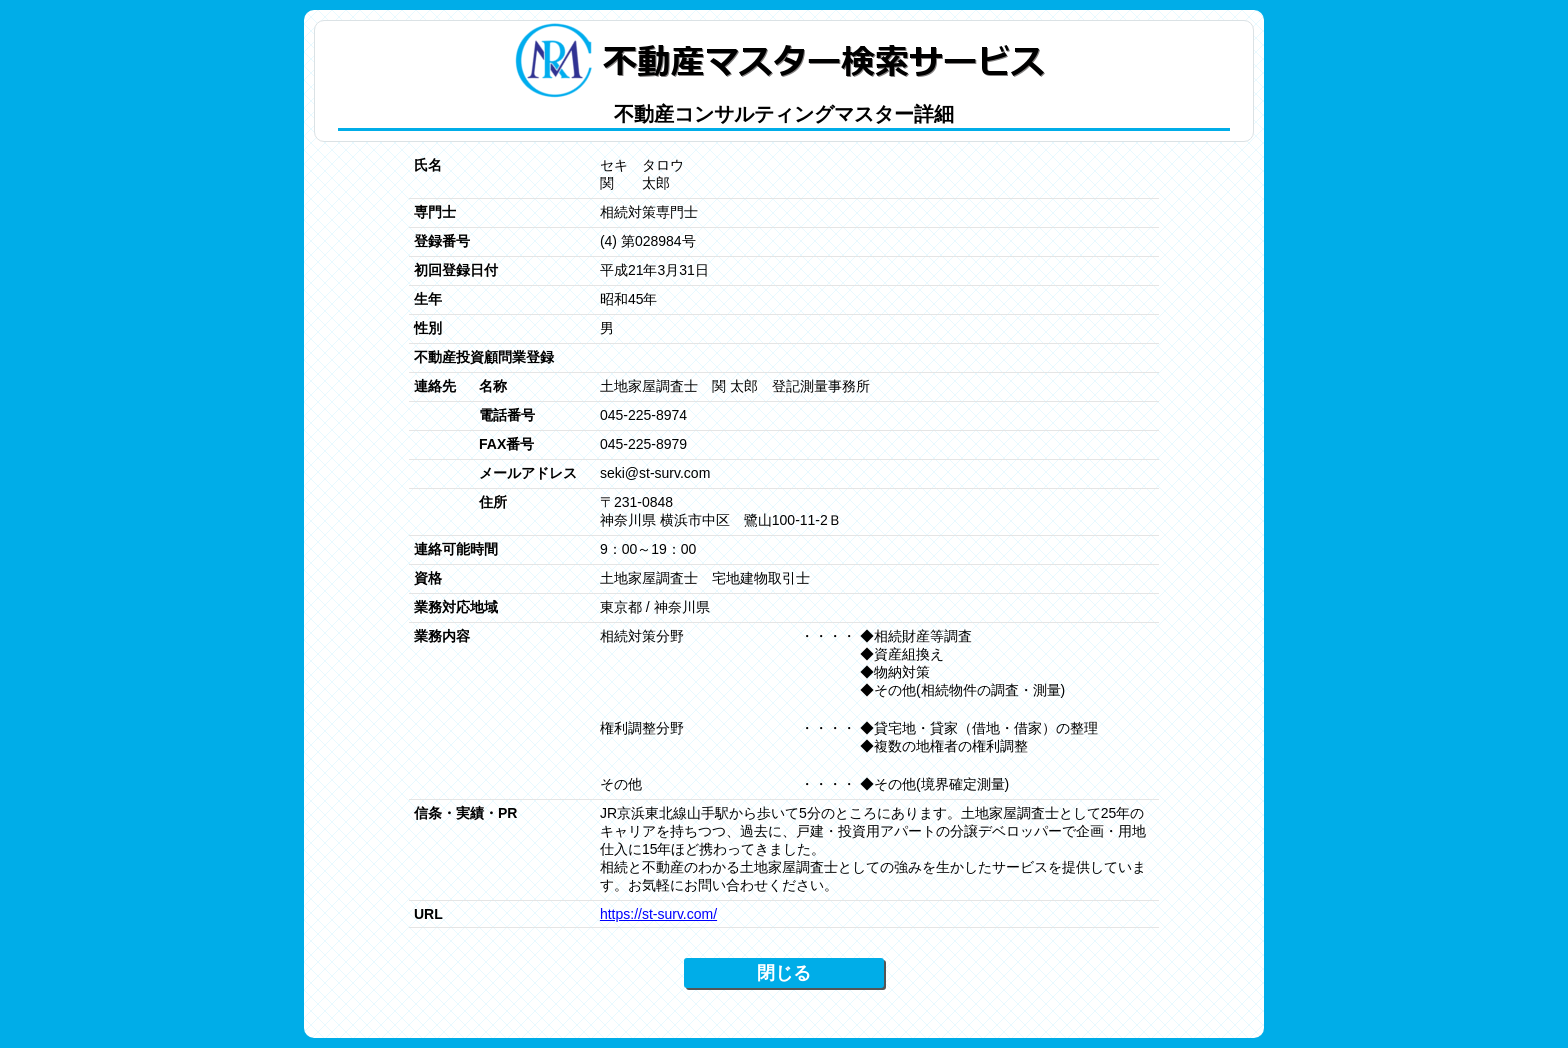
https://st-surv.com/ (658, 914)
